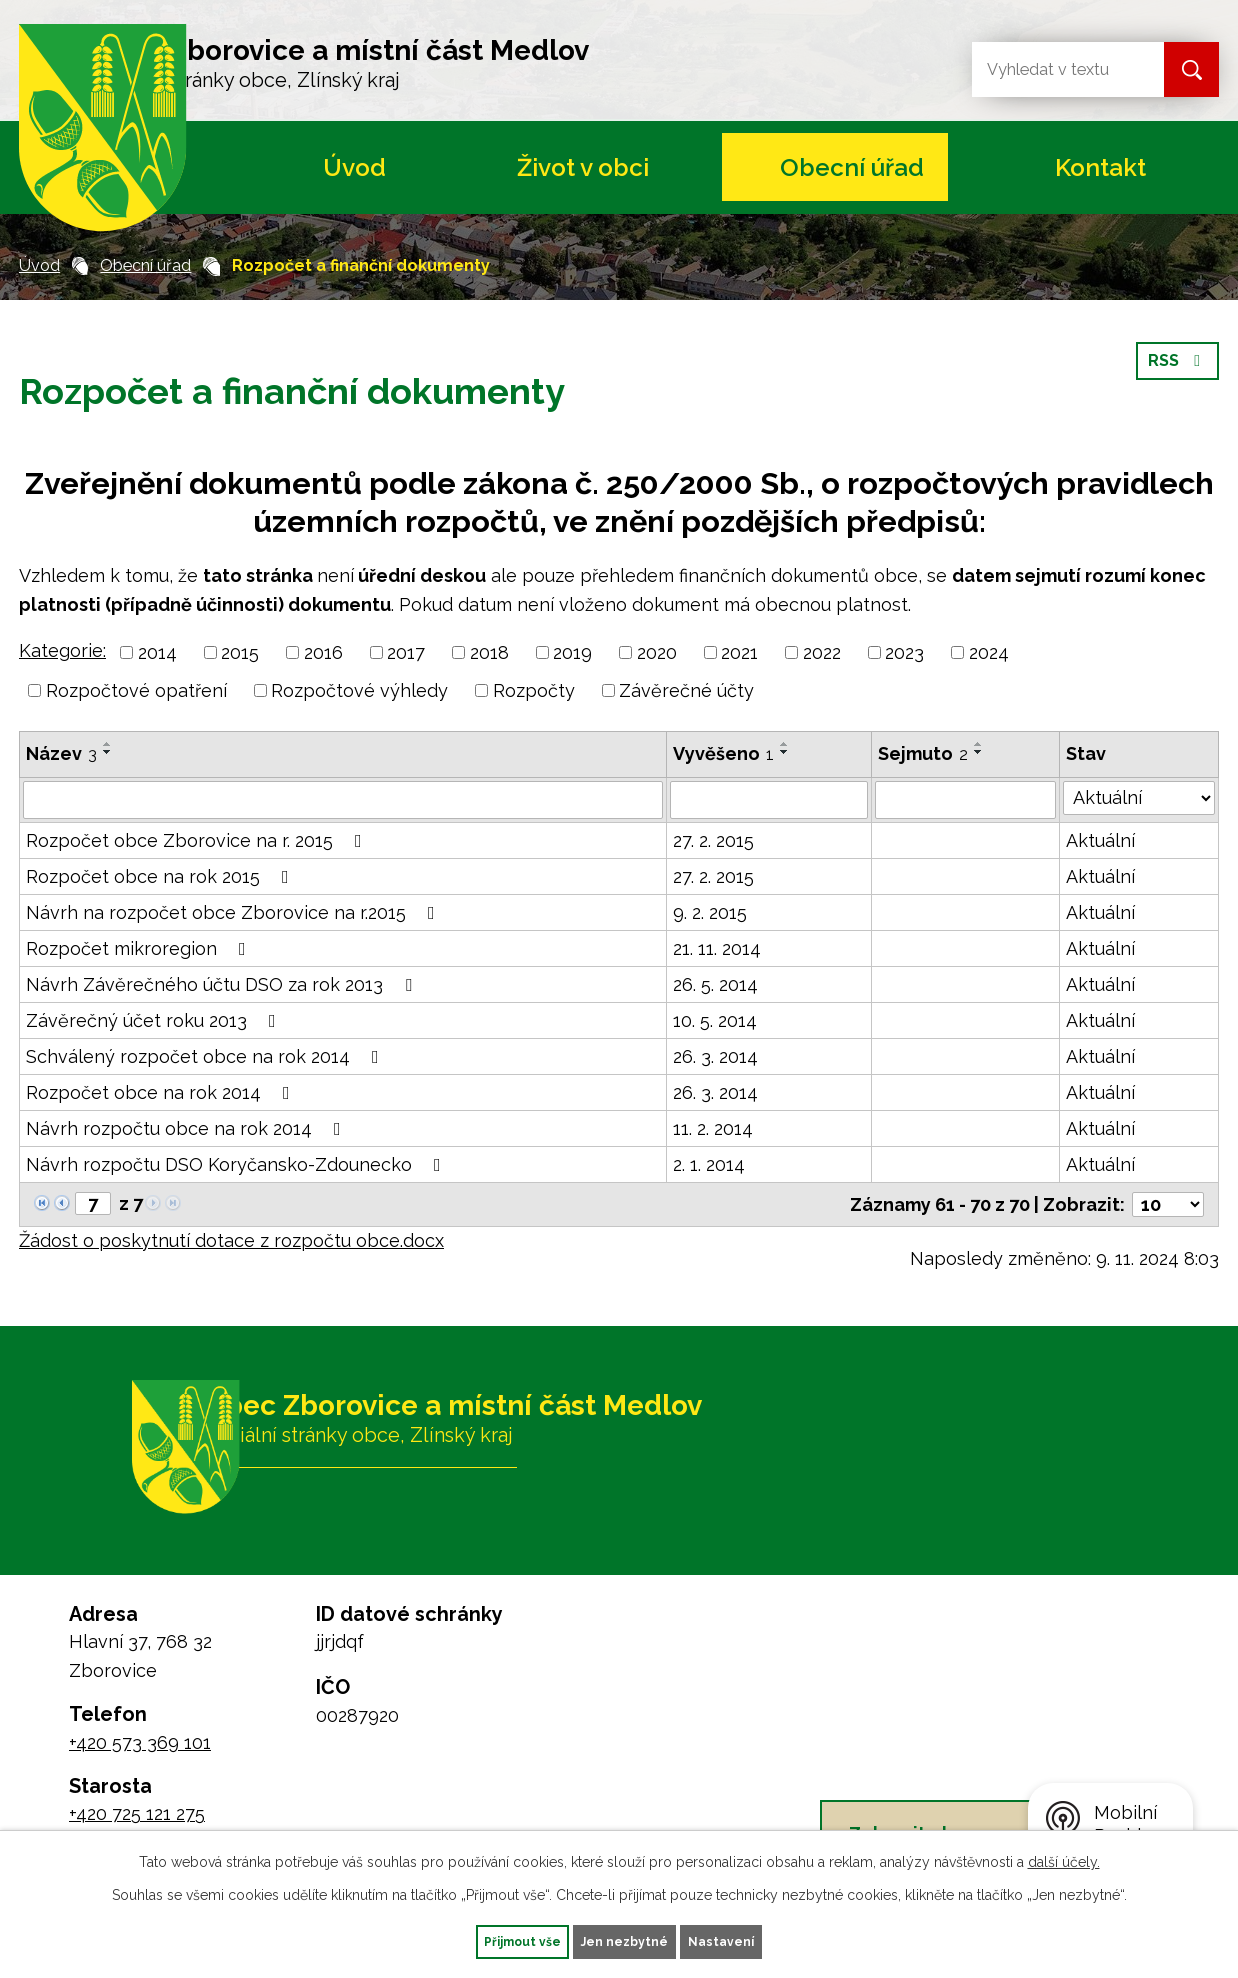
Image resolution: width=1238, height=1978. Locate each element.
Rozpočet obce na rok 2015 (161, 876)
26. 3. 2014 (715, 1056)
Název (61, 753)
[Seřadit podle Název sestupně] (108, 752)
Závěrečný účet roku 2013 (155, 1020)
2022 (822, 652)
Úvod (354, 167)
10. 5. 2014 (715, 1020)
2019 (572, 652)
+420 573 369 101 (140, 1742)
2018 (489, 652)
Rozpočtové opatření (136, 690)
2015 (240, 652)
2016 (323, 652)
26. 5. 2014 (715, 984)
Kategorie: (62, 650)
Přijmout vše (484, 1939)
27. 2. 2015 (713, 840)
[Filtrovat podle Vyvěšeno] (769, 800)
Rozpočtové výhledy (359, 690)
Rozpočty (534, 690)
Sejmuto (923, 753)
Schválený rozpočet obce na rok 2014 (206, 1056)
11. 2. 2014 (713, 1128)
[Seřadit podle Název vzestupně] (108, 744)
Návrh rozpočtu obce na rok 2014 (187, 1128)
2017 (406, 652)
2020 (657, 652)
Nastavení (762, 1939)
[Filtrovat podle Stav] (1139, 798)
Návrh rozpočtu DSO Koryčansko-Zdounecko (237, 1164)
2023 (904, 652)
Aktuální (1100, 840)
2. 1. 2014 (709, 1164)
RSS (1174, 380)
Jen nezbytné (627, 1939)
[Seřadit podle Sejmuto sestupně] (979, 752)
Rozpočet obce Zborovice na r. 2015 (198, 840)
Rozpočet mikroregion (140, 948)
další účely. (1064, 1857)
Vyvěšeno (723, 753)
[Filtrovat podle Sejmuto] (966, 800)
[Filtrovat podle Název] (343, 800)
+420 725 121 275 (137, 1813)
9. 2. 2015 (710, 912)
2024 (989, 652)
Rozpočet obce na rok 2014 (162, 1092)
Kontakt (1100, 167)
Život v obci (583, 167)
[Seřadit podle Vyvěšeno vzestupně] (785, 744)
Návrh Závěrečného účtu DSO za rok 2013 (223, 984)
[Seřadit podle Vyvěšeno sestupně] (785, 752)
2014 (157, 652)
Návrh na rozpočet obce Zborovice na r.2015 (234, 912)
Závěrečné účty (686, 690)
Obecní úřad (852, 167)
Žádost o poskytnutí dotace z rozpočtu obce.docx (231, 1240)
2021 (739, 652)
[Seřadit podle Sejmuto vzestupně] (979, 744)
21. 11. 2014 (717, 948)
